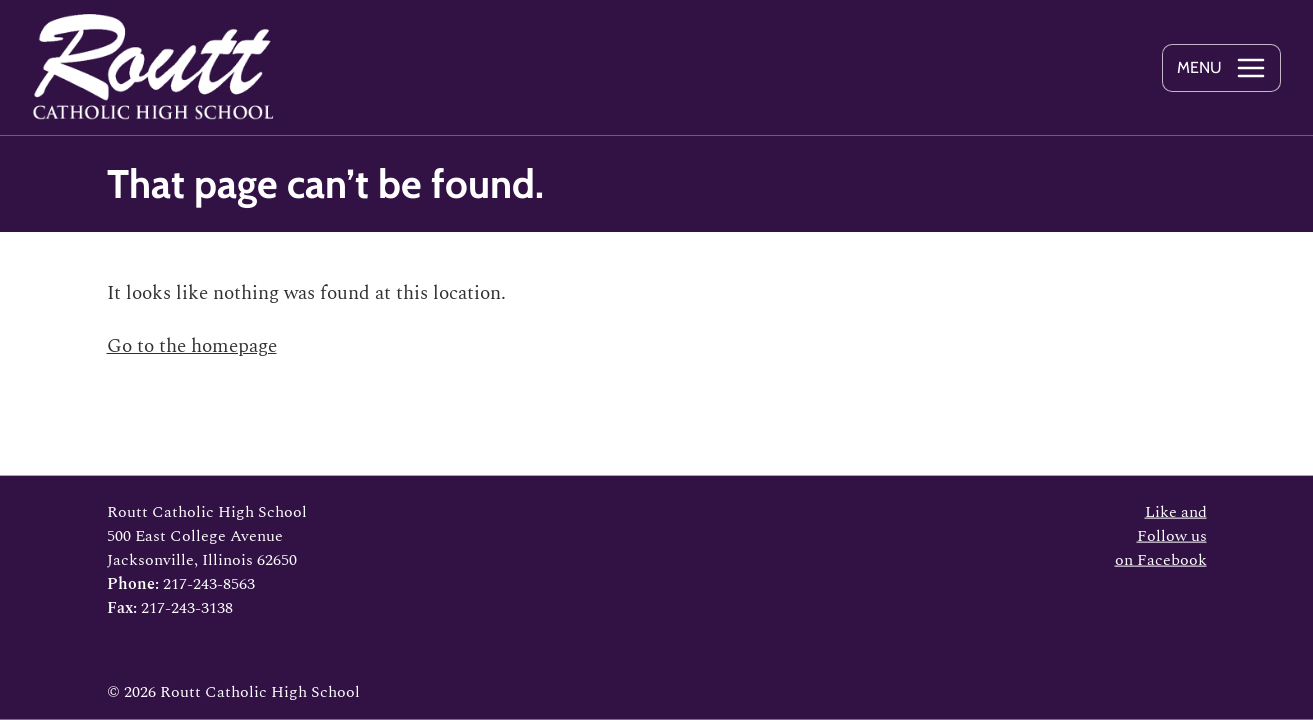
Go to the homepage (192, 346)
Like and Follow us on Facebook (1161, 536)
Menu (1199, 67)
